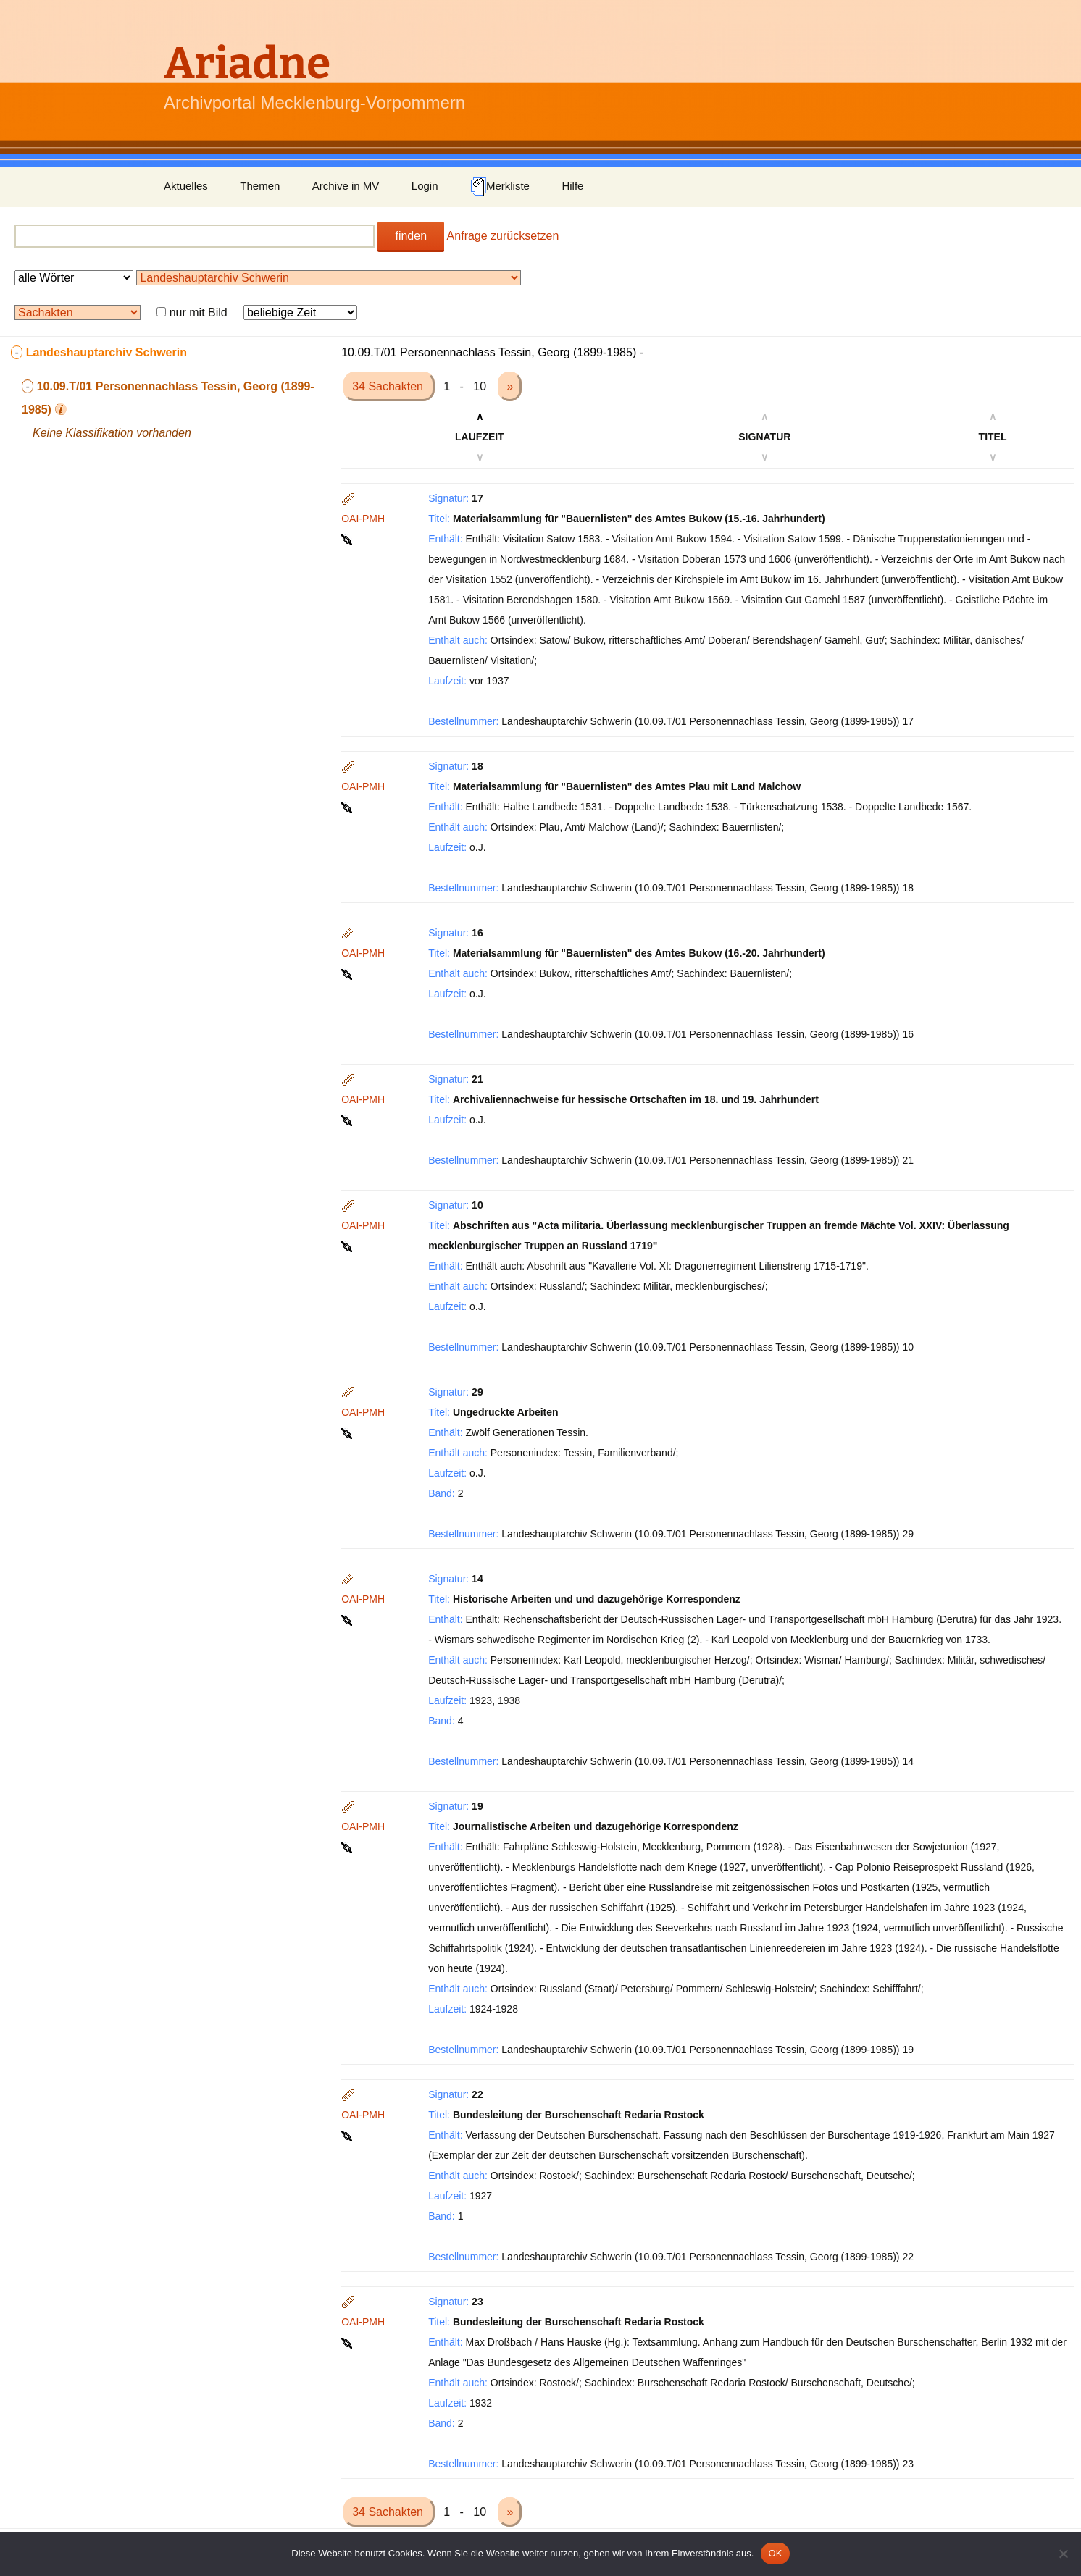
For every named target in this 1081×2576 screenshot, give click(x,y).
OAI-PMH (363, 518)
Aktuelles (186, 186)
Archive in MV (346, 186)
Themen (260, 186)
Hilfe (572, 186)
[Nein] (1063, 2553)
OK (775, 2553)
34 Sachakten (389, 386)
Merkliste (500, 186)
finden (411, 236)
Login (425, 186)
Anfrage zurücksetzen (503, 236)
